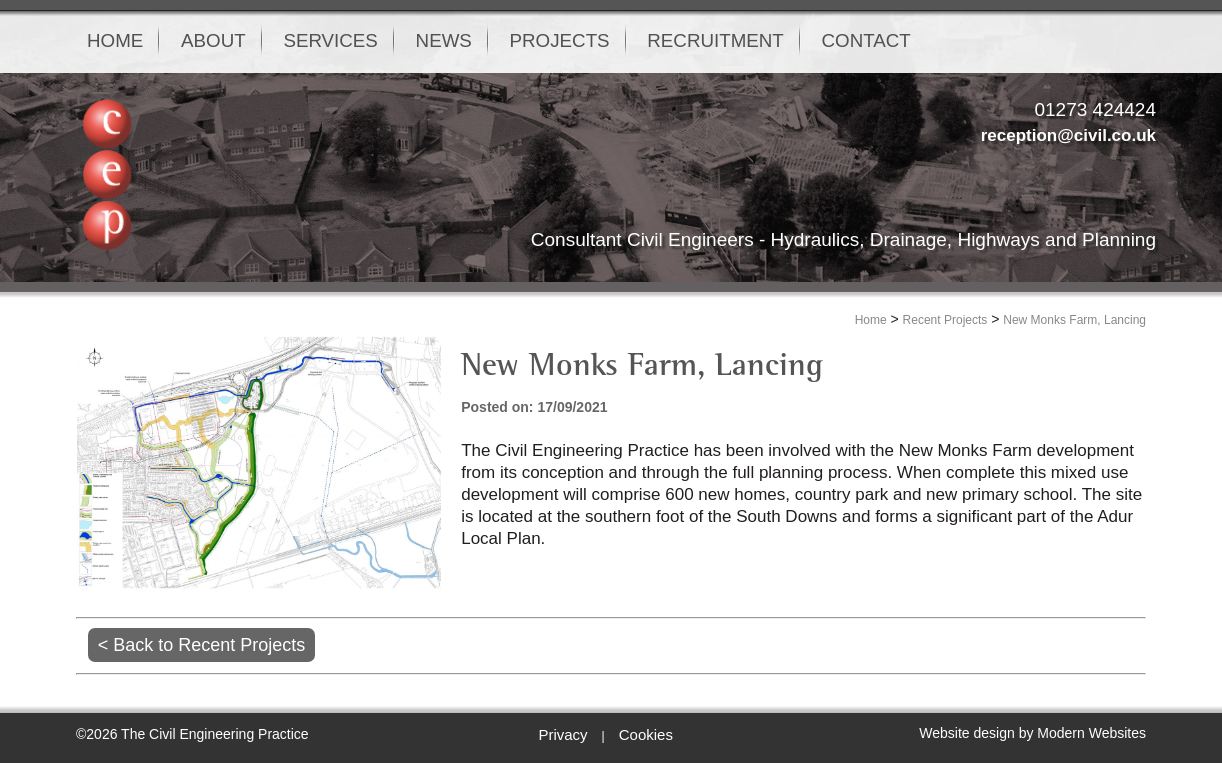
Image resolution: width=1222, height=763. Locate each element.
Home (871, 320)
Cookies (646, 734)
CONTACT (950, 41)
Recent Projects (945, 320)
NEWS (487, 41)
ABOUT (230, 41)
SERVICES (361, 41)
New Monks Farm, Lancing (1074, 320)
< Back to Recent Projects (202, 645)
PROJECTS (616, 41)
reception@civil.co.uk (1068, 135)
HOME (119, 41)
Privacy (562, 734)
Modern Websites (1091, 733)
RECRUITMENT (786, 41)
